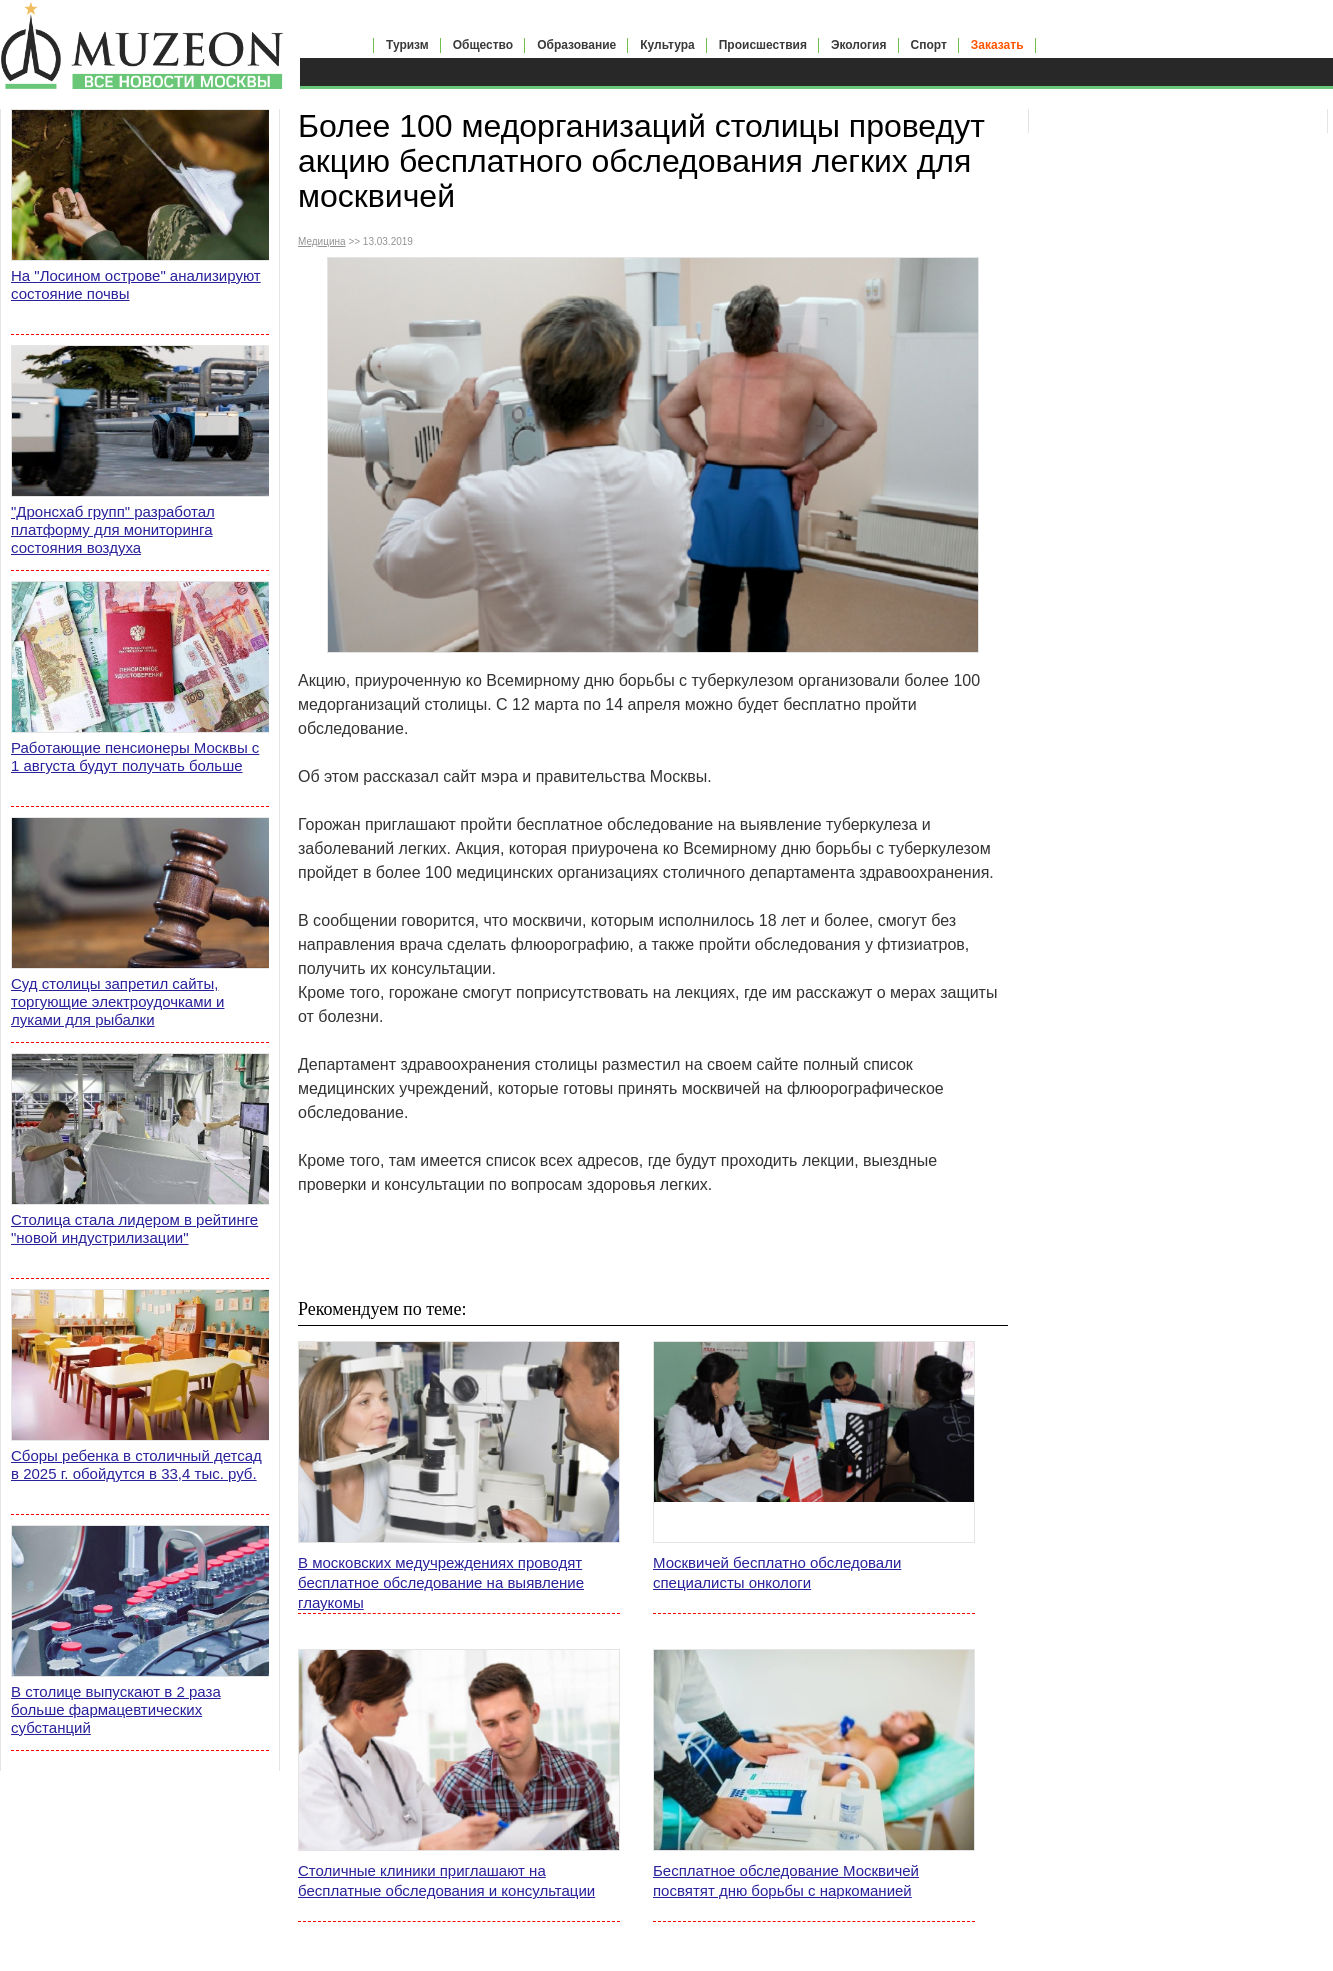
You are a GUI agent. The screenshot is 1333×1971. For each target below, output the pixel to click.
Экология (859, 45)
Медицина (322, 241)
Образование (576, 45)
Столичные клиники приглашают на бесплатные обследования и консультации (446, 1880)
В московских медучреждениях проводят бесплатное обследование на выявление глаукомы (441, 1582)
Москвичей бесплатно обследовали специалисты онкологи (777, 1572)
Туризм (407, 45)
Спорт (929, 45)
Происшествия (763, 45)
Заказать (997, 45)
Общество (483, 45)
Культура (667, 45)
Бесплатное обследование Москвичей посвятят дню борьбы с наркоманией (786, 1880)
